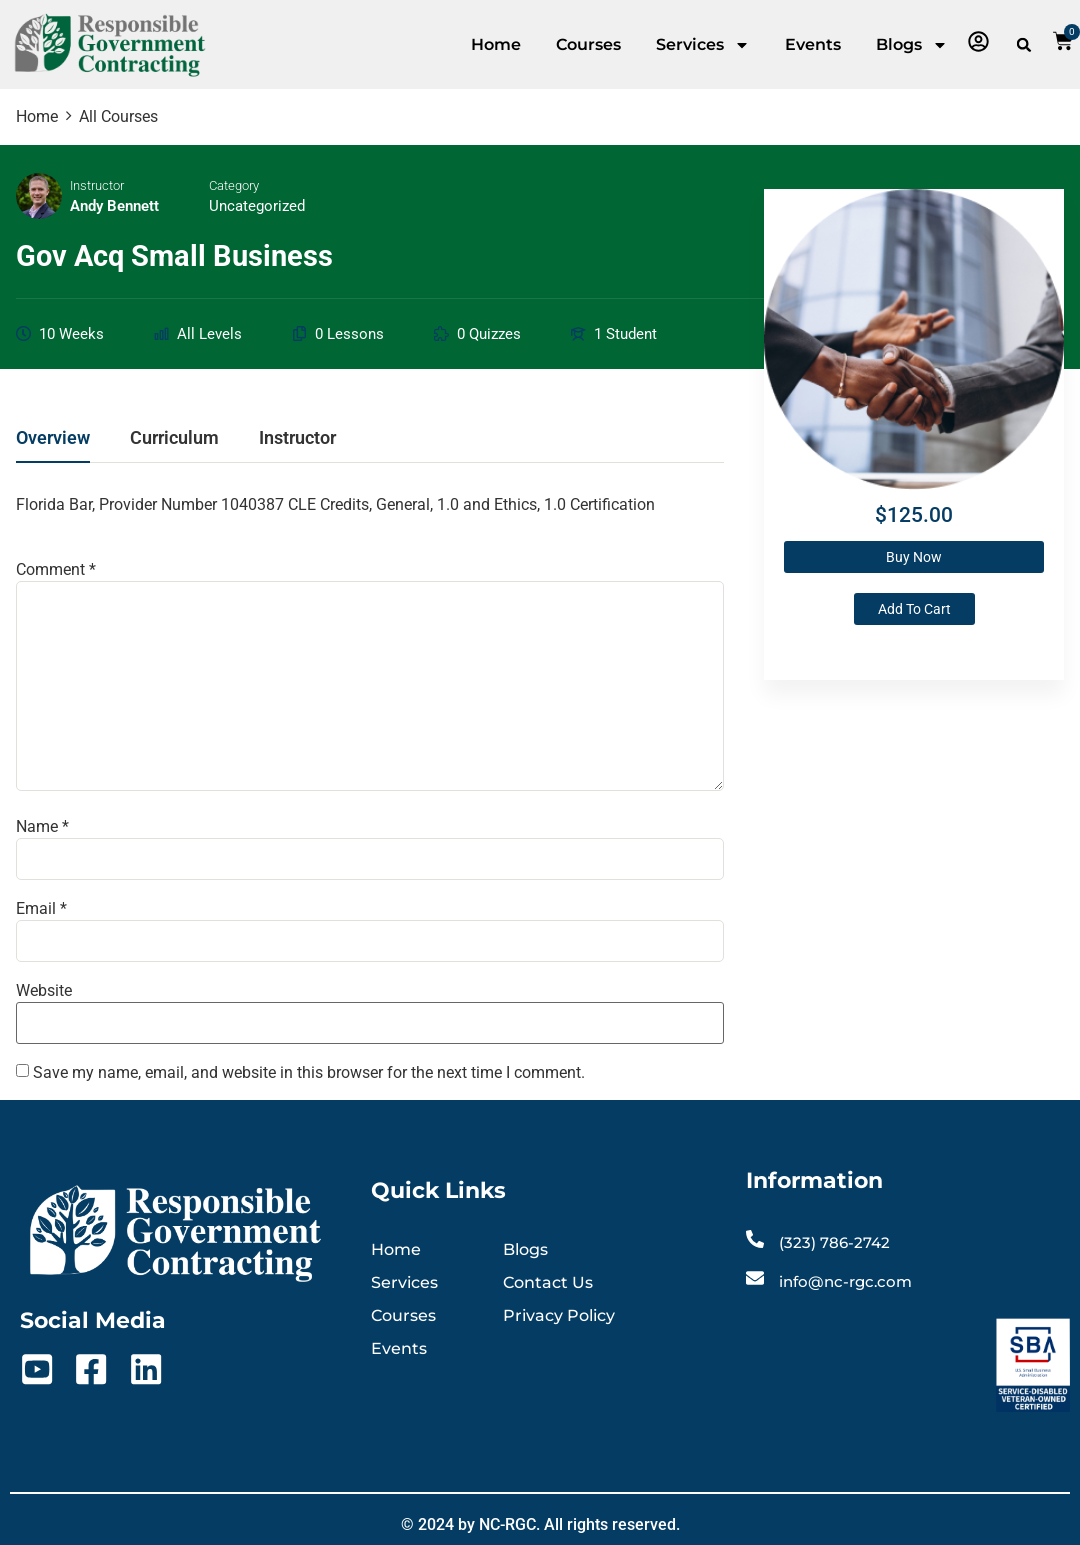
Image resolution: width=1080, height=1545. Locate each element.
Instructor (97, 185)
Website (44, 991)
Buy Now (914, 557)
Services (703, 45)
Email (41, 909)
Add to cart (914, 609)
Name (42, 827)
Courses (588, 44)
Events (813, 44)
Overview (53, 438)
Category (234, 185)
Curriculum (174, 438)
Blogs (912, 45)
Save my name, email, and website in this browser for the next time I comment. (309, 1073)
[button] (1024, 45)
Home (496, 44)
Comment (56, 570)
